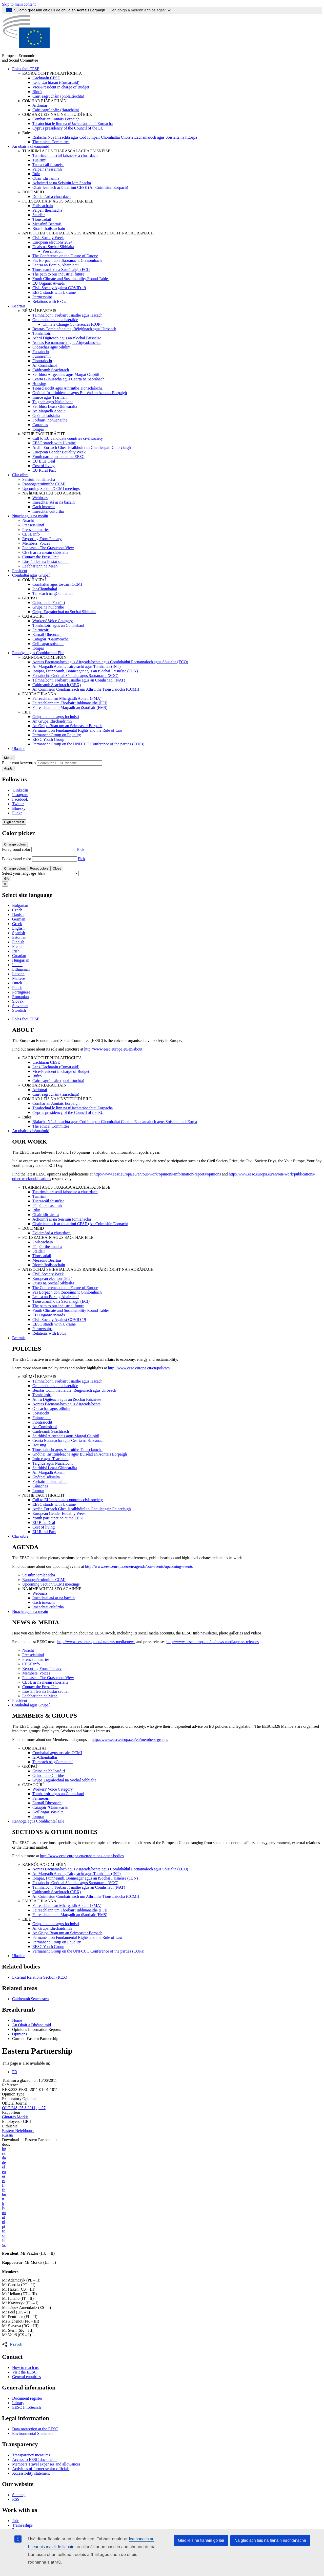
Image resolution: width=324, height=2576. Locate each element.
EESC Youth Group (48, 739)
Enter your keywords (19, 763)
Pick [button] (80, 849)
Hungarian (20, 960)
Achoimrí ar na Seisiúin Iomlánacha (61, 183)
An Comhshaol (44, 365)
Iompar (38, 429)
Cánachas (40, 424)
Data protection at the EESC (35, 2429)
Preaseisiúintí (33, 525)
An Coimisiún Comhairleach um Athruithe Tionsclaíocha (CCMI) (85, 689)
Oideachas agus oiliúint (51, 347)
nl (3, 2217)
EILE (26, 712)
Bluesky (18, 808)
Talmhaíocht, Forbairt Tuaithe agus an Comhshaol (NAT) (78, 680)
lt (3, 2203)
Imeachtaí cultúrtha (48, 511)
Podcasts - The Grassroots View (48, 548)
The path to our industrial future (58, 274)
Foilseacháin (42, 206)
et (3, 2181)
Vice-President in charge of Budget (60, 87)
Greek (17, 924)
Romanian (20, 997)
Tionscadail (41, 219)
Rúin (36, 174)
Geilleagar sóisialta (48, 643)
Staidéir (38, 215)
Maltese (18, 978)
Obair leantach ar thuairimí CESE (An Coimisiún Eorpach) (80, 187)
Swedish (19, 1010)
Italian (17, 965)
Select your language (19, 873)
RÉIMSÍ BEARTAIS (39, 310)
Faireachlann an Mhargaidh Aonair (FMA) (67, 698)
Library (18, 2403)
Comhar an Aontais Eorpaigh (55, 119)
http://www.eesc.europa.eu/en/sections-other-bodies (82, 1856)
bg (4, 2149)
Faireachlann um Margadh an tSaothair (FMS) (69, 707)
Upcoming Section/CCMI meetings (51, 488)
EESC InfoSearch (26, 2407)
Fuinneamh (41, 356)
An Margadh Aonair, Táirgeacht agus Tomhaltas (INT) (76, 666)
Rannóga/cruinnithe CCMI (44, 484)
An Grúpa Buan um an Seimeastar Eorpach (67, 726)
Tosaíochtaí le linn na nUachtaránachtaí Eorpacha (72, 123)
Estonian (19, 937)
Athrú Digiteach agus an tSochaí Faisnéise (66, 338)
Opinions (19, 2034)
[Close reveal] (5, 884)
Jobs (15, 2520)
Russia (7, 2135)
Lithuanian (21, 969)
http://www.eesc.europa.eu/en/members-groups (130, 1739)
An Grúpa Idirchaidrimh (52, 721)
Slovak (17, 1001)
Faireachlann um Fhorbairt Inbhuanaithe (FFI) (69, 703)
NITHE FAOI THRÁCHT (43, 434)
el (3, 2167)
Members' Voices (36, 543)
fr (3, 2190)
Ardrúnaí (39, 105)
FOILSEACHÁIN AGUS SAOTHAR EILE (57, 201)
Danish (18, 914)
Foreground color (16, 849)
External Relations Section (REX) (39, 1977)
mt (4, 2213)
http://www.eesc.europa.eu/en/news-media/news (96, 1642)
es (3, 2176)
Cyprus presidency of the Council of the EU (68, 128)
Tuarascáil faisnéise (48, 164)
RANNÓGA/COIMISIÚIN (44, 657)
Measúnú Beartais (47, 224)
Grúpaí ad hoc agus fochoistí (55, 716)
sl (3, 2240)
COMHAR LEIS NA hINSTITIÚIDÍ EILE (57, 114)
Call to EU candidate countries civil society (67, 438)
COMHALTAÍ (34, 580)
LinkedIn (20, 790)
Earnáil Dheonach (47, 634)
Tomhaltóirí (41, 333)
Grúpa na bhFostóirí (48, 602)
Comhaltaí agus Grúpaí (31, 575)
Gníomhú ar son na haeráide (55, 320)
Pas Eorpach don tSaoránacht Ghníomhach (67, 260)
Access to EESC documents (34, 2459)
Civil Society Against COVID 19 (59, 288)
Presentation (53, 251)
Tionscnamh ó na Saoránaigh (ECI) (61, 269)
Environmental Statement (32, 2433)
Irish (15, 951)
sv (4, 2244)
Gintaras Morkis (15, 2117)
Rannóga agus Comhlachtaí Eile (38, 653)
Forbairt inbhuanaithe (49, 420)
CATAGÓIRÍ (33, 616)
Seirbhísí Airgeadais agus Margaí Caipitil (65, 374)
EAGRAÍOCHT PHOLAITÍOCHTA (52, 73)
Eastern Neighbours (18, 2130)
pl (3, 2222)
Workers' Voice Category (52, 621)
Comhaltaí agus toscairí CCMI (57, 584)
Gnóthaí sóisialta (46, 415)
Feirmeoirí (41, 630)
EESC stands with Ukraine (54, 292)
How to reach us (25, 2367)
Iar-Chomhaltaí (44, 589)
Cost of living (43, 466)
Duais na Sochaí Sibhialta (53, 247)
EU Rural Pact (44, 470)
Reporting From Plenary (42, 539)
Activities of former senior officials (40, 2469)
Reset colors (39, 868)
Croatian (19, 955)
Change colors (15, 844)
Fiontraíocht (42, 361)
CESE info (31, 534)
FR (14, 2072)
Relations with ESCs (49, 301)
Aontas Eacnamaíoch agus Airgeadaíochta (66, 342)
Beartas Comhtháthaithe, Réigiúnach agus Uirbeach (74, 329)
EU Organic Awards (48, 283)
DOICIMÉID (33, 192)
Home (17, 2020)
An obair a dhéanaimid (30, 146)
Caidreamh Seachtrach (50, 370)
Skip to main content (19, 4)
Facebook (20, 799)
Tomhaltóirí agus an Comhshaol (58, 625)
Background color (16, 859)
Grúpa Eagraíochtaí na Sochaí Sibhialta (64, 612)
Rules (26, 133)
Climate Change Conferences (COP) (72, 324)
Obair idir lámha (45, 178)
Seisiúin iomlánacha (38, 479)
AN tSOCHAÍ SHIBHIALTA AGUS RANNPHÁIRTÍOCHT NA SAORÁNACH (88, 233)
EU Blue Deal (43, 461)
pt (3, 2226)
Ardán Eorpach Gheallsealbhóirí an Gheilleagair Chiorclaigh (81, 447)
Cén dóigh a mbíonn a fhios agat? (140, 10)
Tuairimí (39, 160)
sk (4, 2235)
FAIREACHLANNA (39, 694)
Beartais (18, 306)
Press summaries (35, 529)
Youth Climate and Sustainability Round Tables (70, 279)
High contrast (14, 822)
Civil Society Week (48, 237)
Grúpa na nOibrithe (48, 607)
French (17, 946)
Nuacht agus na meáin (30, 516)
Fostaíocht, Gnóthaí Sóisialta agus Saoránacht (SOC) (75, 675)
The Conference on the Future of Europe (65, 256)
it (3, 2199)
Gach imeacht (43, 507)
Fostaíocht (40, 351)
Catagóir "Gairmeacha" (51, 639)
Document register (27, 2398)
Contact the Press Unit (40, 557)
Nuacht (28, 520)
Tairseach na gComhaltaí (52, 593)
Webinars (40, 497)
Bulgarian (20, 905)
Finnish (18, 942)
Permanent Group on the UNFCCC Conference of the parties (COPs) (88, 744)
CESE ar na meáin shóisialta (45, 552)
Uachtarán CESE (46, 78)
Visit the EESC (24, 2372)
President (19, 570)
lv (3, 2208)
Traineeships (22, 2525)
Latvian (18, 974)
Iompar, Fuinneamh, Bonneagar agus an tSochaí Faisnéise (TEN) (85, 671)
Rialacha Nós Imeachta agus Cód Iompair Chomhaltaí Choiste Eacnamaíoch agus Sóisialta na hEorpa (114, 137)
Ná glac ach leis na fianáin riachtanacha (270, 2540)
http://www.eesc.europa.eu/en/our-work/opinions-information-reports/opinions (157, 1174)
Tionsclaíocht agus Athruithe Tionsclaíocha (67, 388)
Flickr (17, 813)
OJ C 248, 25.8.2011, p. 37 (24, 2108)
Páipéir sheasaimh (47, 169)
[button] (13, 2344)
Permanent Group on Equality (56, 735)
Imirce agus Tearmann (50, 397)
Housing (39, 383)
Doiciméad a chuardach (51, 196)
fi (3, 2185)
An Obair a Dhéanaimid (31, 2025)
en (4, 2171)
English (18, 928)
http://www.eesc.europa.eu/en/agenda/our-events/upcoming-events (139, 1566)
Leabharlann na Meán (39, 566)
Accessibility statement (31, 2473)
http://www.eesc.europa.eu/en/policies (139, 1368)
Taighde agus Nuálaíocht (52, 402)
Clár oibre (20, 475)
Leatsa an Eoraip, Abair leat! (55, 265)
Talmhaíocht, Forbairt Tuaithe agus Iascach (67, 315)
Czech (17, 910)
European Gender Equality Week (59, 452)
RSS (15, 2499)
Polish (17, 987)
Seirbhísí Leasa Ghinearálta (54, 406)
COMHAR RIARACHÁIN (44, 101)
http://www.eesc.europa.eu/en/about (113, 1049)
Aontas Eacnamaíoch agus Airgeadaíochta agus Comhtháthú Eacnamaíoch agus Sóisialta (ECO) (110, 662)
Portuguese (21, 992)
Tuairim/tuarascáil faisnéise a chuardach (65, 155)
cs (3, 2153)
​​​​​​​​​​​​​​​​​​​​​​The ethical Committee (51, 142)
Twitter (18, 804)
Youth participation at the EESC (58, 456)
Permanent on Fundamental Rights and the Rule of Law (77, 730)
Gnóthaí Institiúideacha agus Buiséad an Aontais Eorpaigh (79, 393)
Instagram (20, 795)
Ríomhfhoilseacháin (48, 228)
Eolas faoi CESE (25, 69)
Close (57, 868)
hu (4, 2194)
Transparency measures (31, 2455)
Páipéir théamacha (47, 210)
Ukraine (18, 748)
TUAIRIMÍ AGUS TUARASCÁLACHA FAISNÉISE (66, 151)
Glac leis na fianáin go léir (201, 2540)
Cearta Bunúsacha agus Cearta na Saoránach (68, 379)
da (4, 2158)
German (18, 919)
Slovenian (20, 1006)
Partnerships (42, 297)
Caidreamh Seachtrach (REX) (56, 685)
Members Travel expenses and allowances (46, 2464)
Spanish (18, 933)
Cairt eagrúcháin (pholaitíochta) (58, 96)
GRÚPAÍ (29, 598)
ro (3, 2231)
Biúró (37, 91)
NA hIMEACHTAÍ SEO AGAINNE (51, 493)
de (4, 2162)
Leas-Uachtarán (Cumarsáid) (55, 82)
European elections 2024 (52, 242)
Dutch (17, 983)
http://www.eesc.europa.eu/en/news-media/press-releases (212, 1642)
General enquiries (26, 2377)
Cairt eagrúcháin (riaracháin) (55, 110)
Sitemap (18, 2495)
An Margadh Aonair (48, 411)
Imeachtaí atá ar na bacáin (53, 502)
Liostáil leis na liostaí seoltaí (45, 561)
